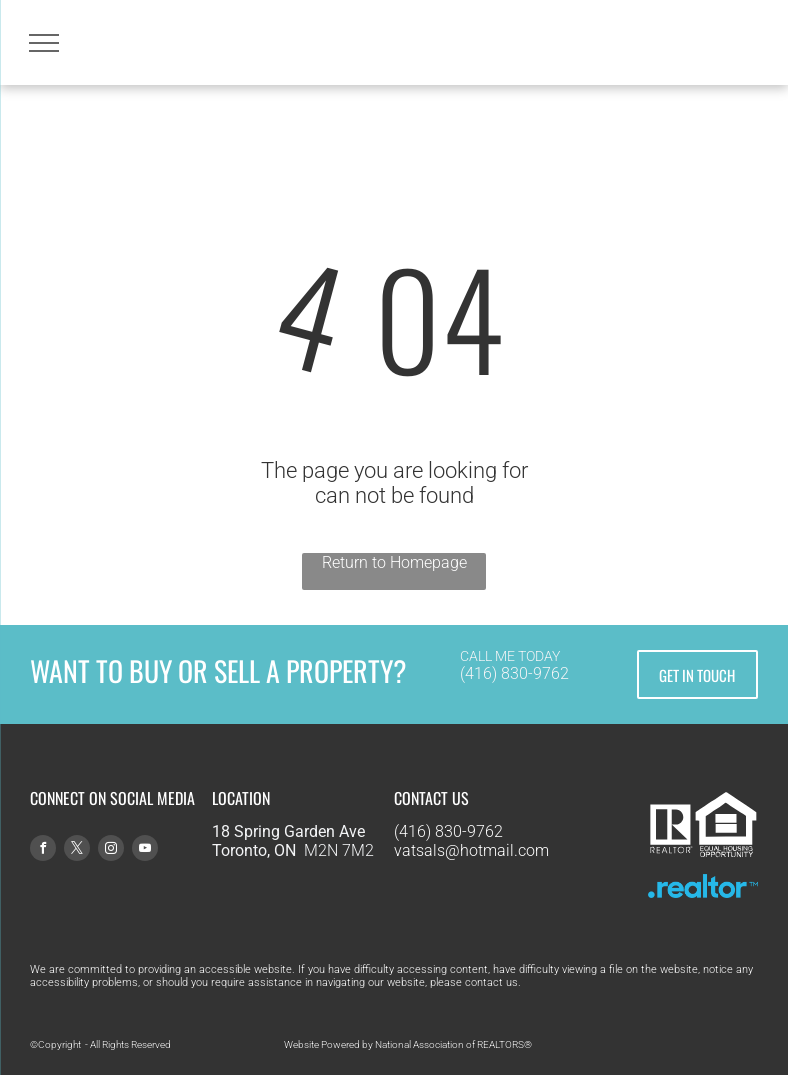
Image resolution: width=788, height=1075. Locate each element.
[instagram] (111, 850)
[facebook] (43, 850)
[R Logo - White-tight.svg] (671, 858)
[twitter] (77, 850)
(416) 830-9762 (514, 673)
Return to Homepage (394, 562)
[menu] (44, 43)
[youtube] (145, 850)
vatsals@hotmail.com (471, 850)
